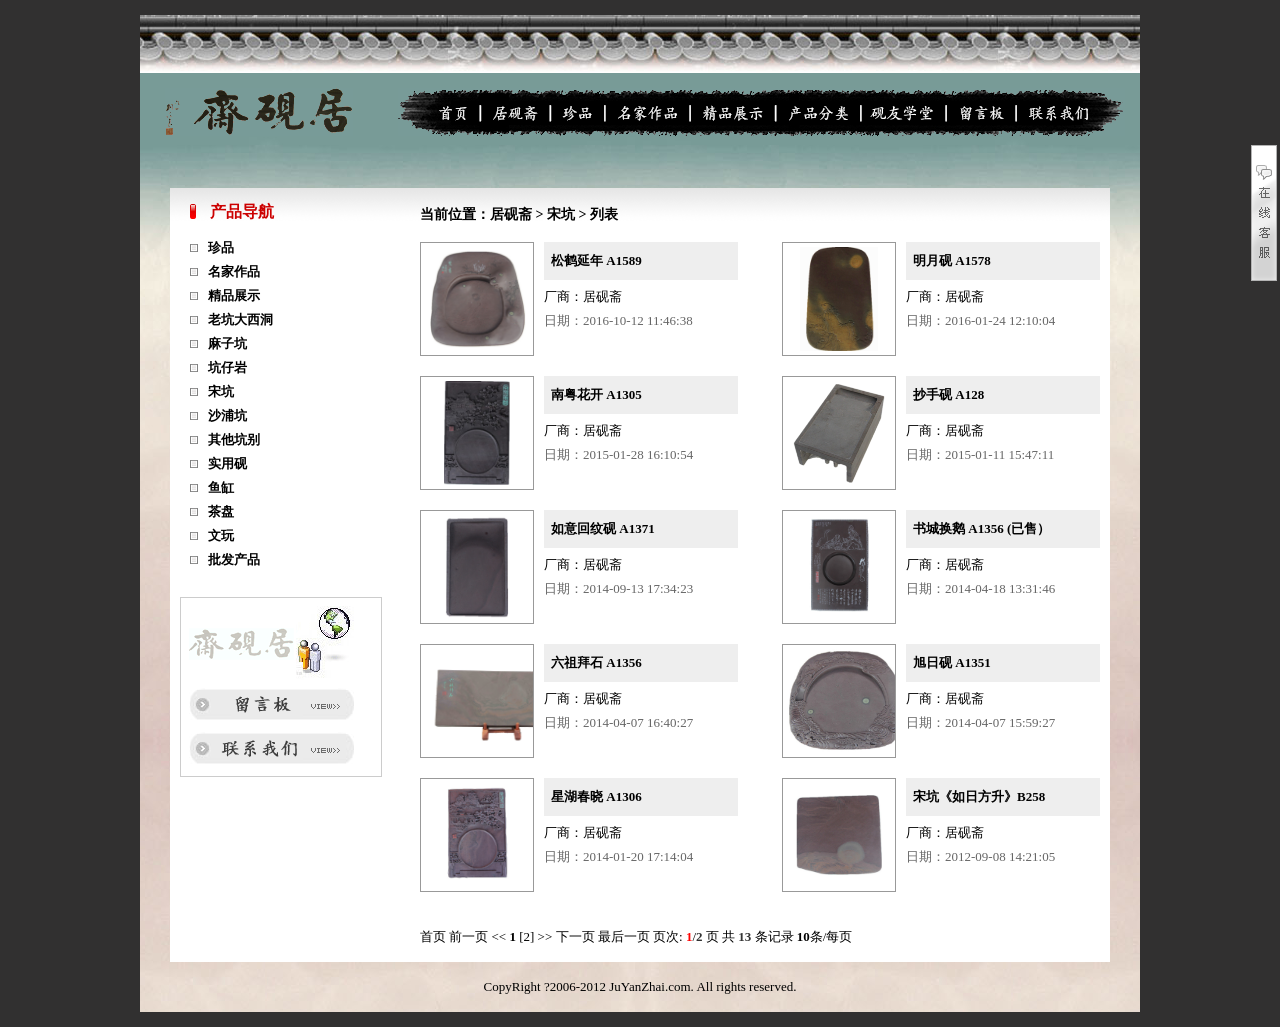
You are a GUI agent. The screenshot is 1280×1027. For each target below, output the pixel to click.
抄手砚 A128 (948, 394)
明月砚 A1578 (952, 260)
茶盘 (221, 511)
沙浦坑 (227, 415)
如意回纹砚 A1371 (603, 528)
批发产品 (234, 559)
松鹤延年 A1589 (596, 260)
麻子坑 (227, 343)
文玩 (221, 535)
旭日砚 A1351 (952, 662)
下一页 (577, 936)
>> (545, 936)
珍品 (221, 247)
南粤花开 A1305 (596, 394)
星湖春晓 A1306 (596, 796)
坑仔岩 (227, 367)
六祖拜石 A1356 (596, 662)
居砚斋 (511, 214)
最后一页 (625, 936)
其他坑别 (234, 439)
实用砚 (227, 463)
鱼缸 (221, 487)
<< (499, 936)
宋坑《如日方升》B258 (979, 796)
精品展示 (234, 295)
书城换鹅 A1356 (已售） (981, 528)
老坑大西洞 (240, 319)
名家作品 (234, 271)
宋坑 (221, 391)
